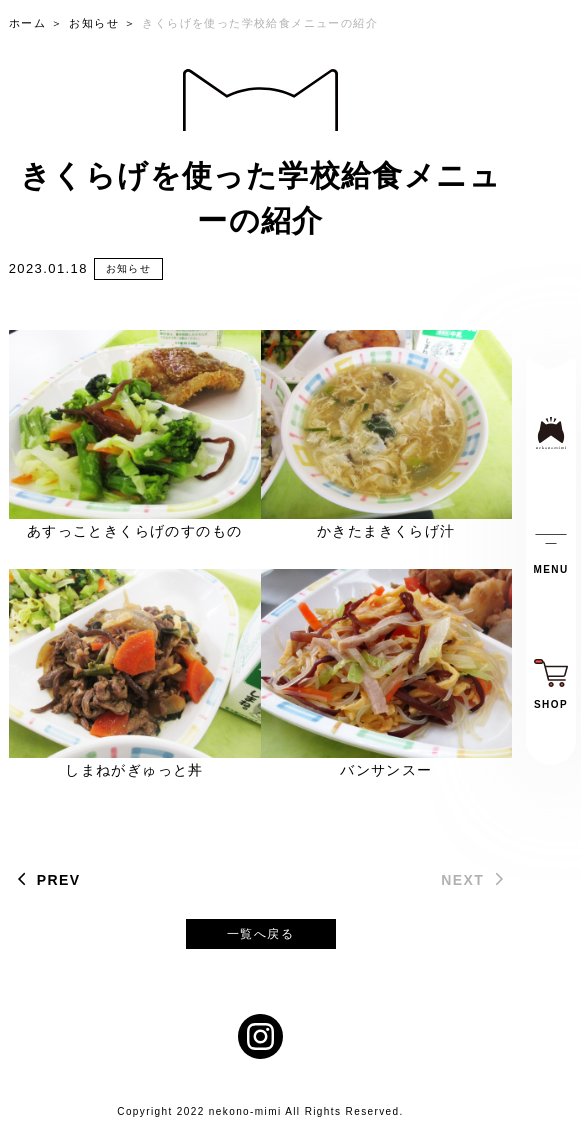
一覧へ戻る (260, 934)
